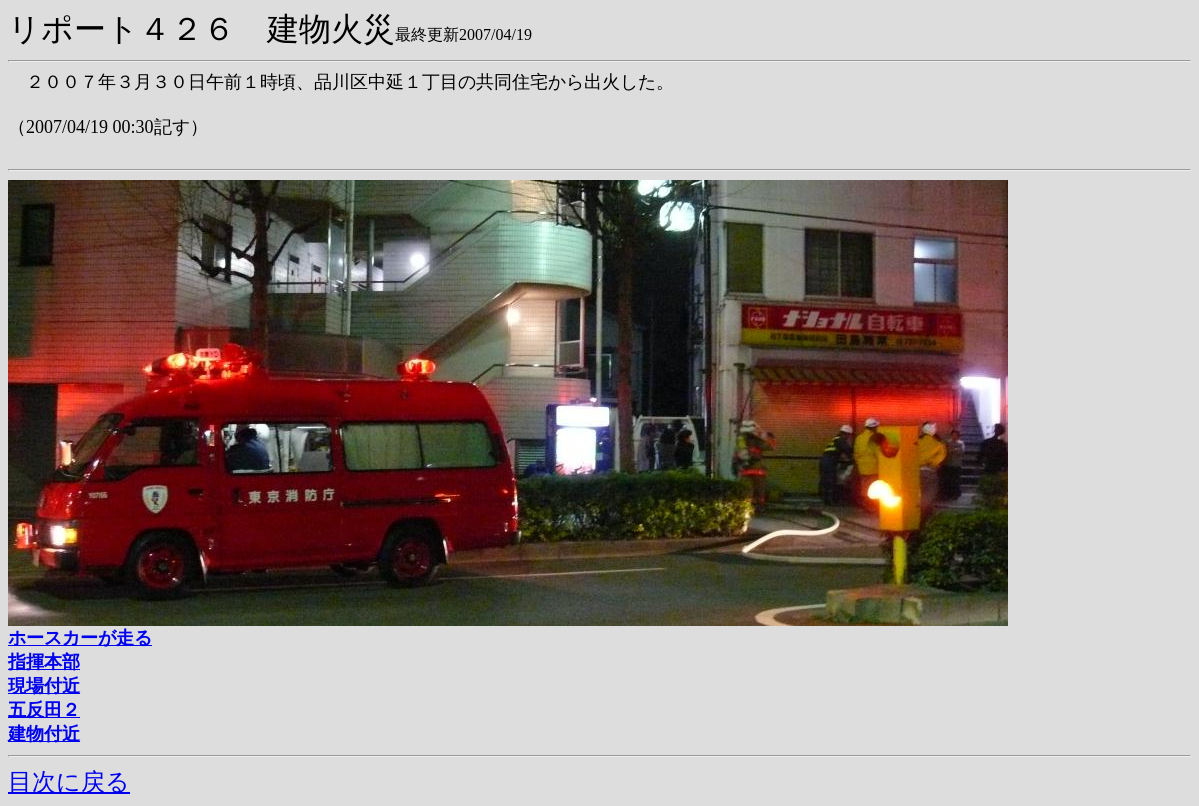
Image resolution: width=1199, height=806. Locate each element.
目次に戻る (69, 782)
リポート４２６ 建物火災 (201, 29)
